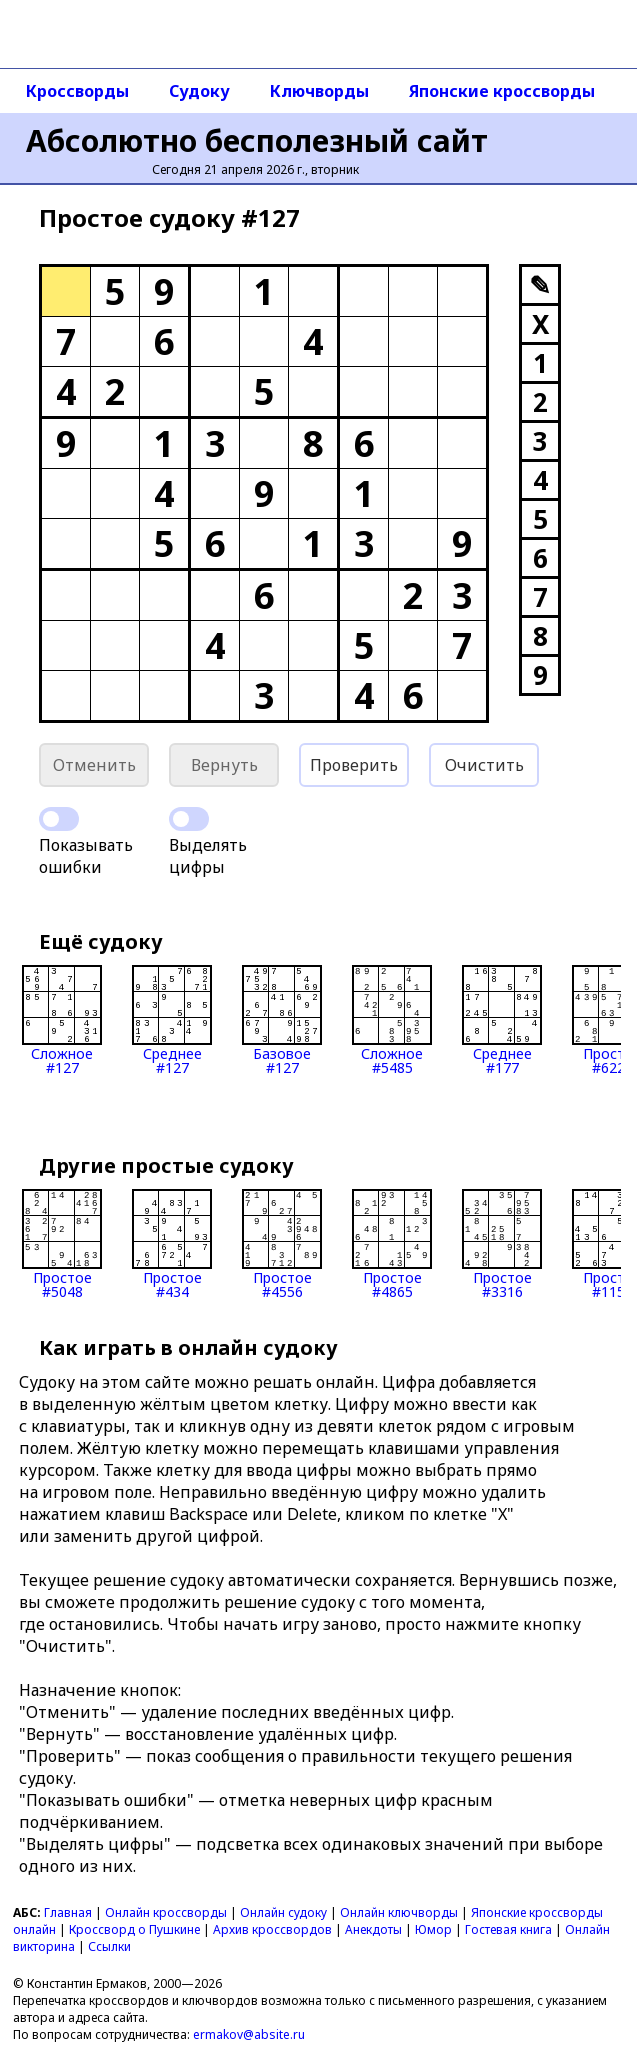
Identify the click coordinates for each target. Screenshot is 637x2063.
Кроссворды (77, 91)
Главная (68, 1912)
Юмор (433, 1929)
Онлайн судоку (283, 1912)
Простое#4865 (392, 1244)
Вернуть (224, 765)
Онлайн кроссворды (166, 1912)
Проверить (354, 765)
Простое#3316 (502, 1244)
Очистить (484, 765)
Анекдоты (373, 1929)
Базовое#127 (282, 1020)
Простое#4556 (282, 1244)
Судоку (199, 91)
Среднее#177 (502, 1020)
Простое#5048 (62, 1244)
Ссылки (109, 1946)
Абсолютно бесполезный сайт (257, 140)
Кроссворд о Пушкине (134, 1929)
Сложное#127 (62, 1020)
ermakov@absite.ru (249, 2034)
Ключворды (319, 91)
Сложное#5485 (392, 1020)
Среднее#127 (172, 1020)
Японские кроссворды (502, 91)
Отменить (94, 765)
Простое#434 (172, 1244)
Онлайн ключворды (399, 1912)
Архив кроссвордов (272, 1929)
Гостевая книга (508, 1929)
